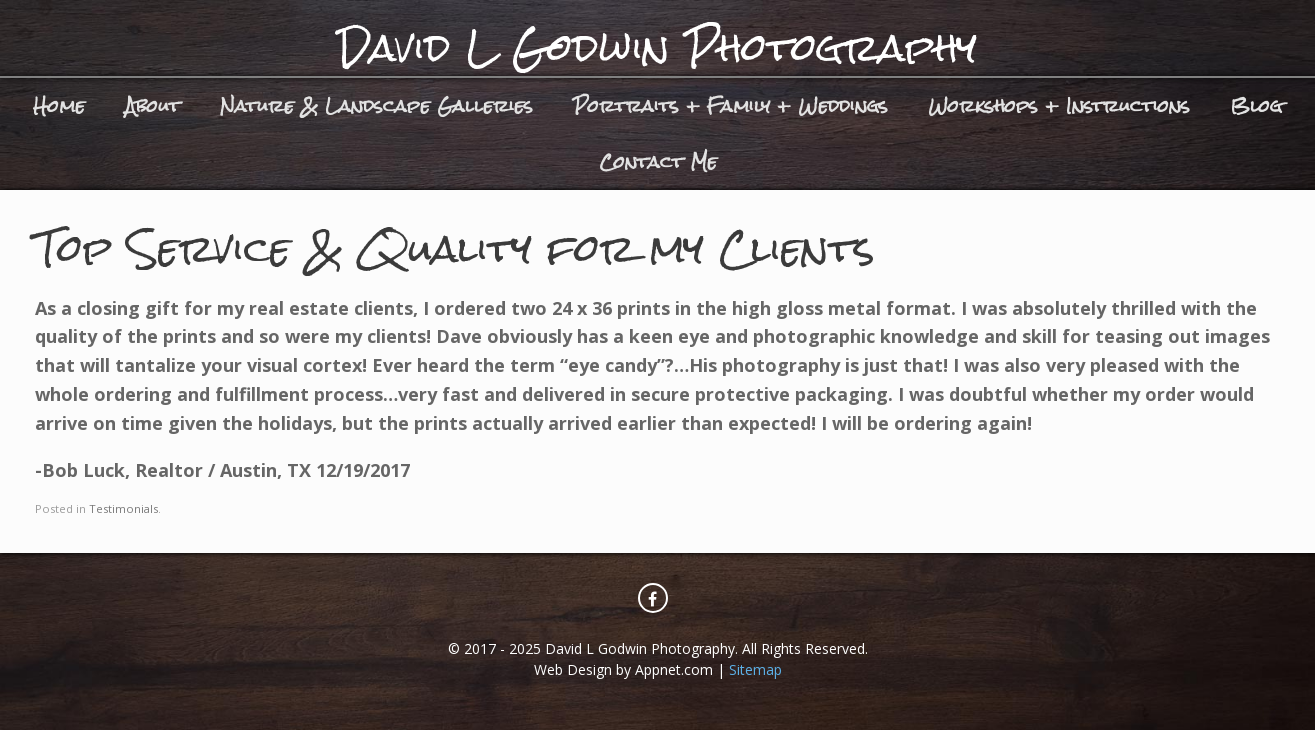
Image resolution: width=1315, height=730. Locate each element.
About (152, 105)
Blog (1256, 105)
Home (59, 105)
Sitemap (755, 669)
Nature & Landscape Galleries (376, 105)
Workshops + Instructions (1059, 105)
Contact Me (658, 161)
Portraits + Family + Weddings (730, 105)
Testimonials (123, 508)
